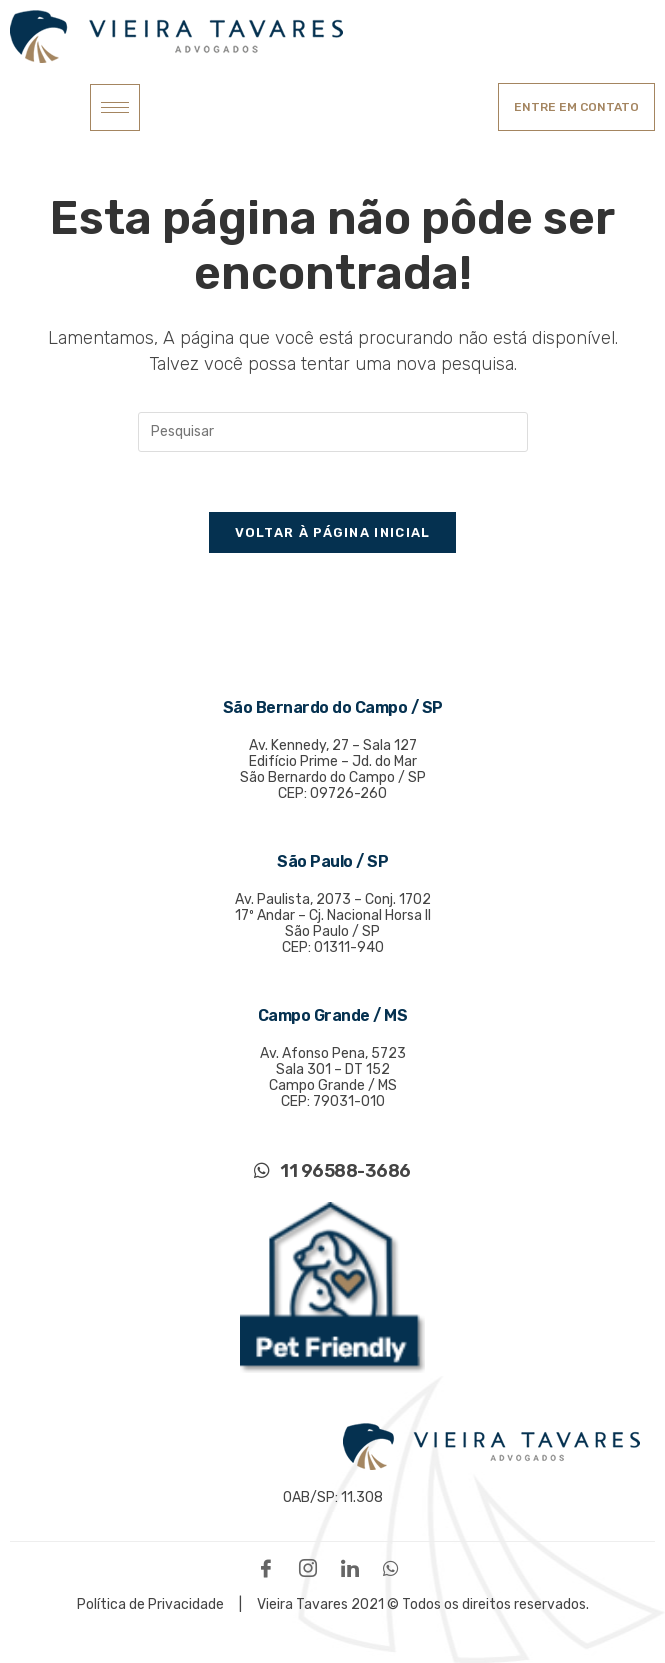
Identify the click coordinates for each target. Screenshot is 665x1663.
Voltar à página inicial (333, 532)
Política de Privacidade (152, 1604)
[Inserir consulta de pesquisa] (333, 432)
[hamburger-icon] (115, 107)
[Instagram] (313, 1567)
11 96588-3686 (332, 1171)
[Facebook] (271, 1567)
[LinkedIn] (355, 1567)
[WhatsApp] (396, 1567)
